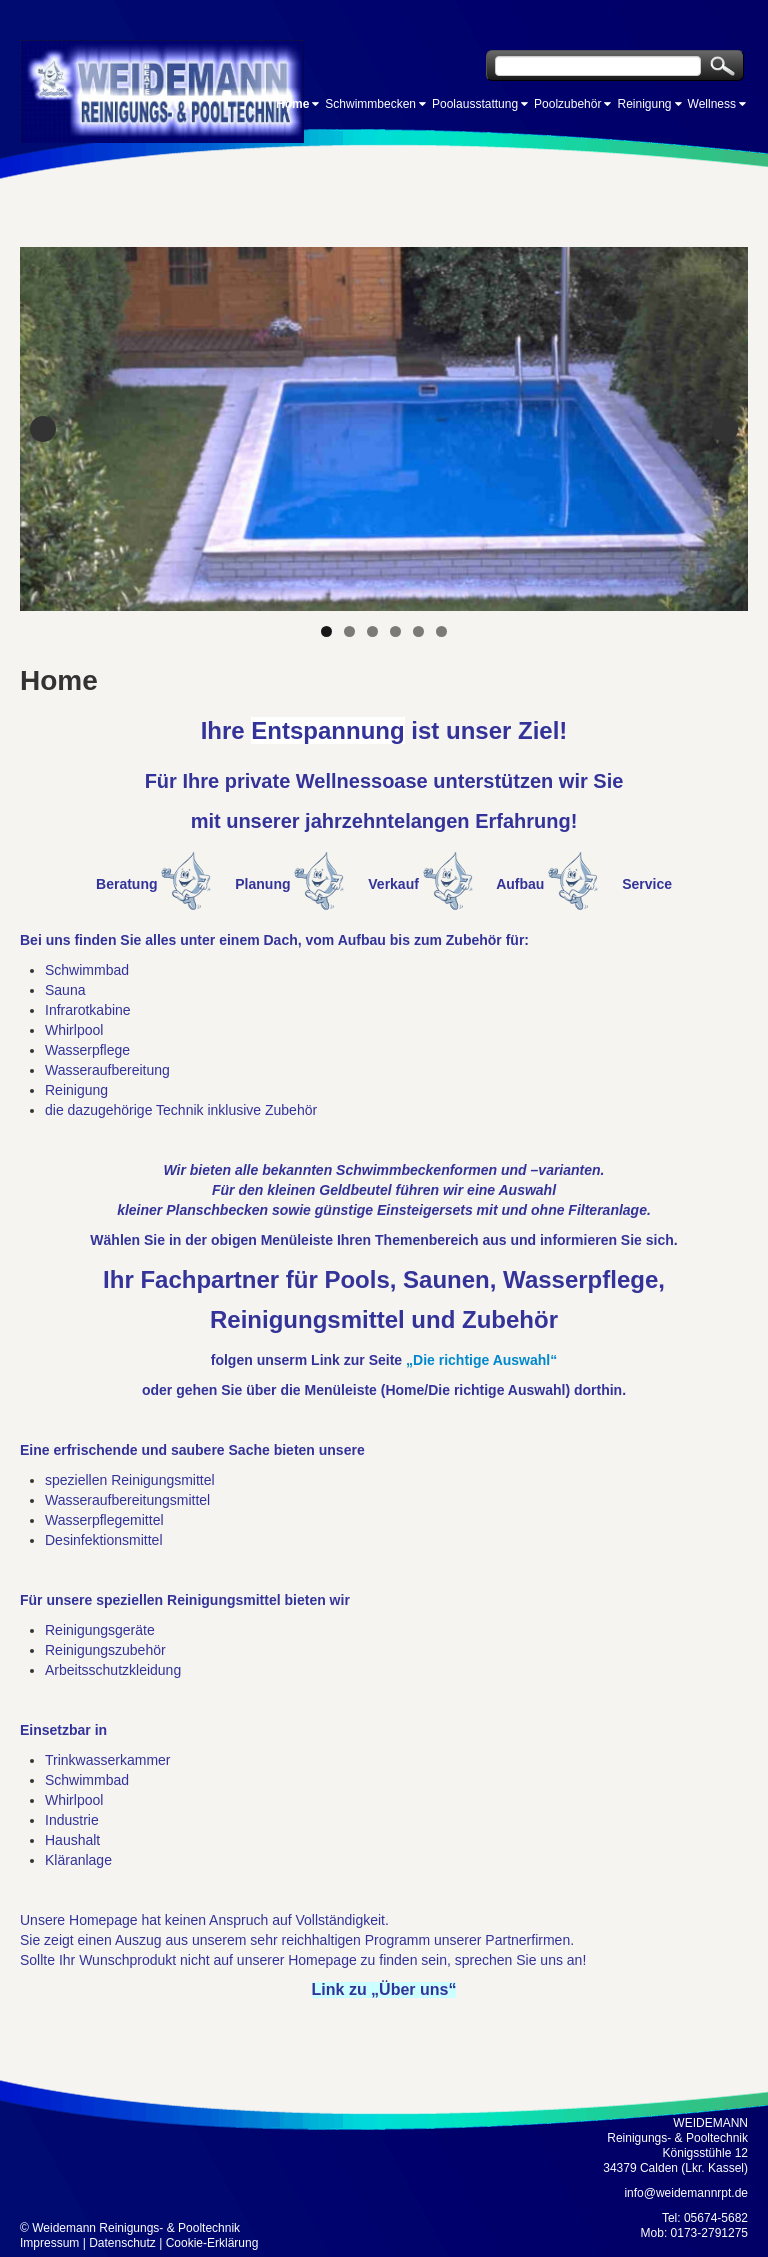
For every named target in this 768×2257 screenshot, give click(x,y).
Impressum (49, 2243)
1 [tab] (326, 631)
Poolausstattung (475, 104)
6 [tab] (441, 631)
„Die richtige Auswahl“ (481, 1360)
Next (725, 429)
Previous (43, 429)
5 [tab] (418, 631)
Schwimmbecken (370, 104)
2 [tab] (349, 631)
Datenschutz (122, 2243)
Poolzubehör (567, 104)
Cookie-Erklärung (212, 2243)
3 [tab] (372, 631)
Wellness (712, 104)
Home (292, 104)
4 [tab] (395, 631)
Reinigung (644, 104)
